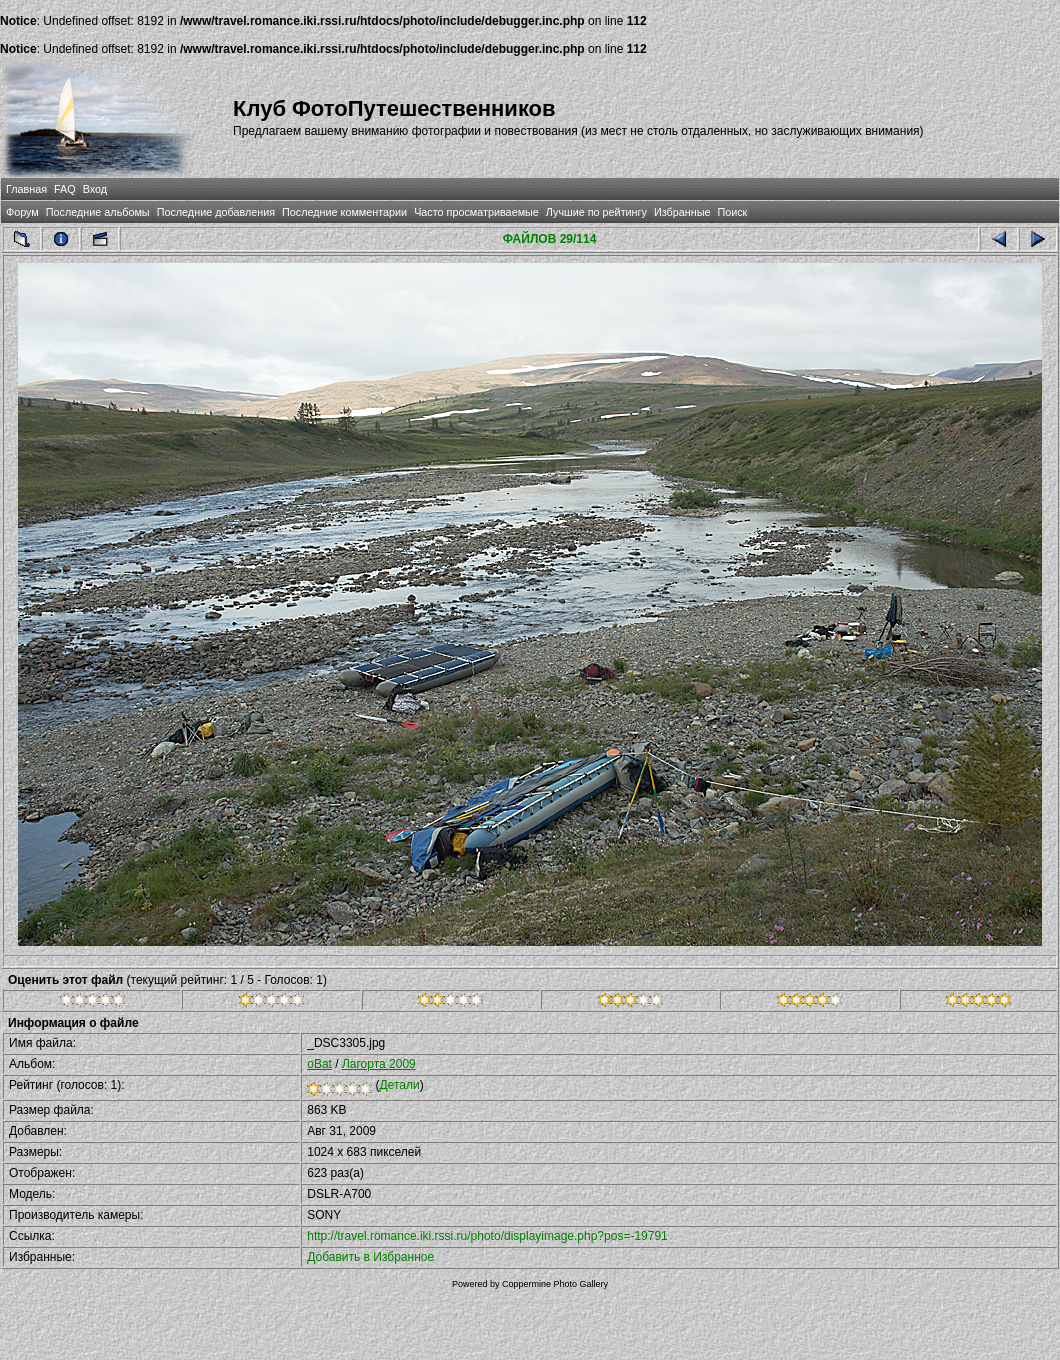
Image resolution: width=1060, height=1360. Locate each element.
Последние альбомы (98, 212)
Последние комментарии (344, 212)
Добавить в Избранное (370, 1257)
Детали (400, 1085)
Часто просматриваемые (476, 212)
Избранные (682, 212)
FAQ (65, 189)
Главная (26, 189)
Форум (22, 212)
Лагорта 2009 (379, 1064)
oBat (319, 1064)
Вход (95, 189)
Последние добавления (216, 212)
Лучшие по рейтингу (596, 212)
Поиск (732, 212)
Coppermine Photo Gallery (555, 1284)
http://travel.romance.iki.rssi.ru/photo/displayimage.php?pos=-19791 (487, 1236)
